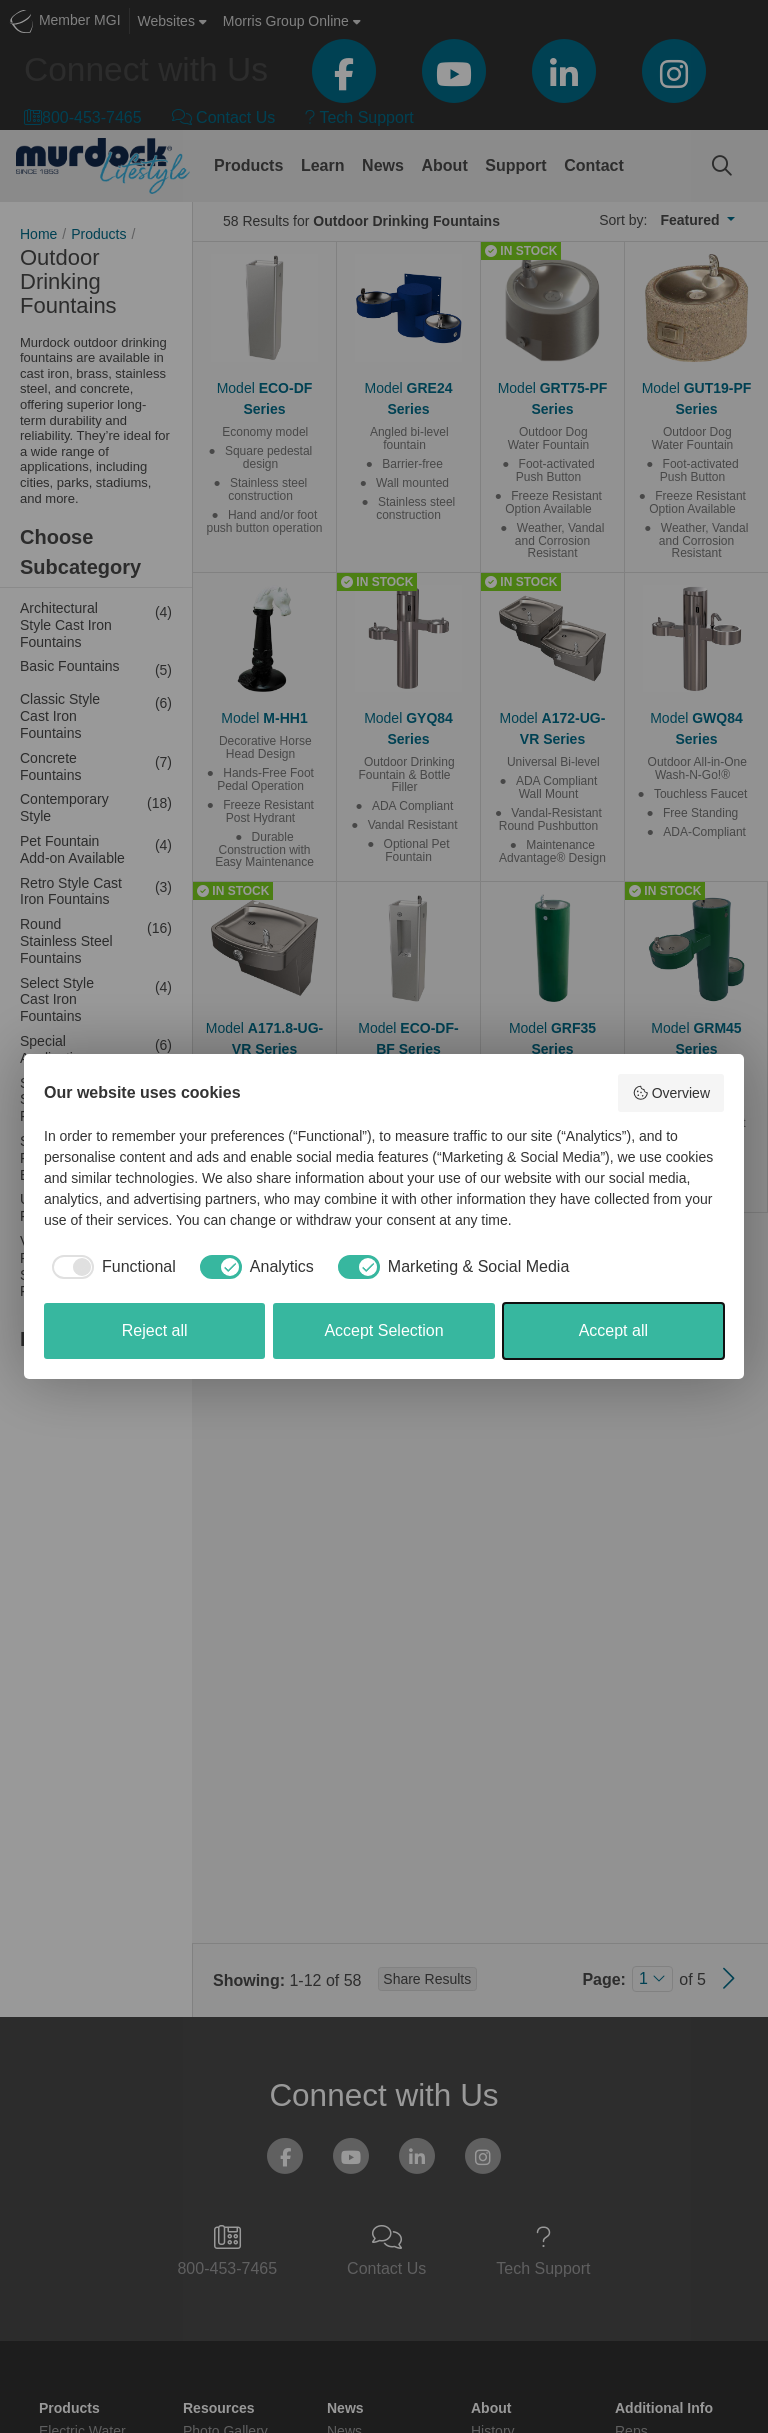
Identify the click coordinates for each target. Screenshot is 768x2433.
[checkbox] (110, 1267)
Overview (671, 1093)
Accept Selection (383, 1330)
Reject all (155, 1330)
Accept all (613, 1330)
